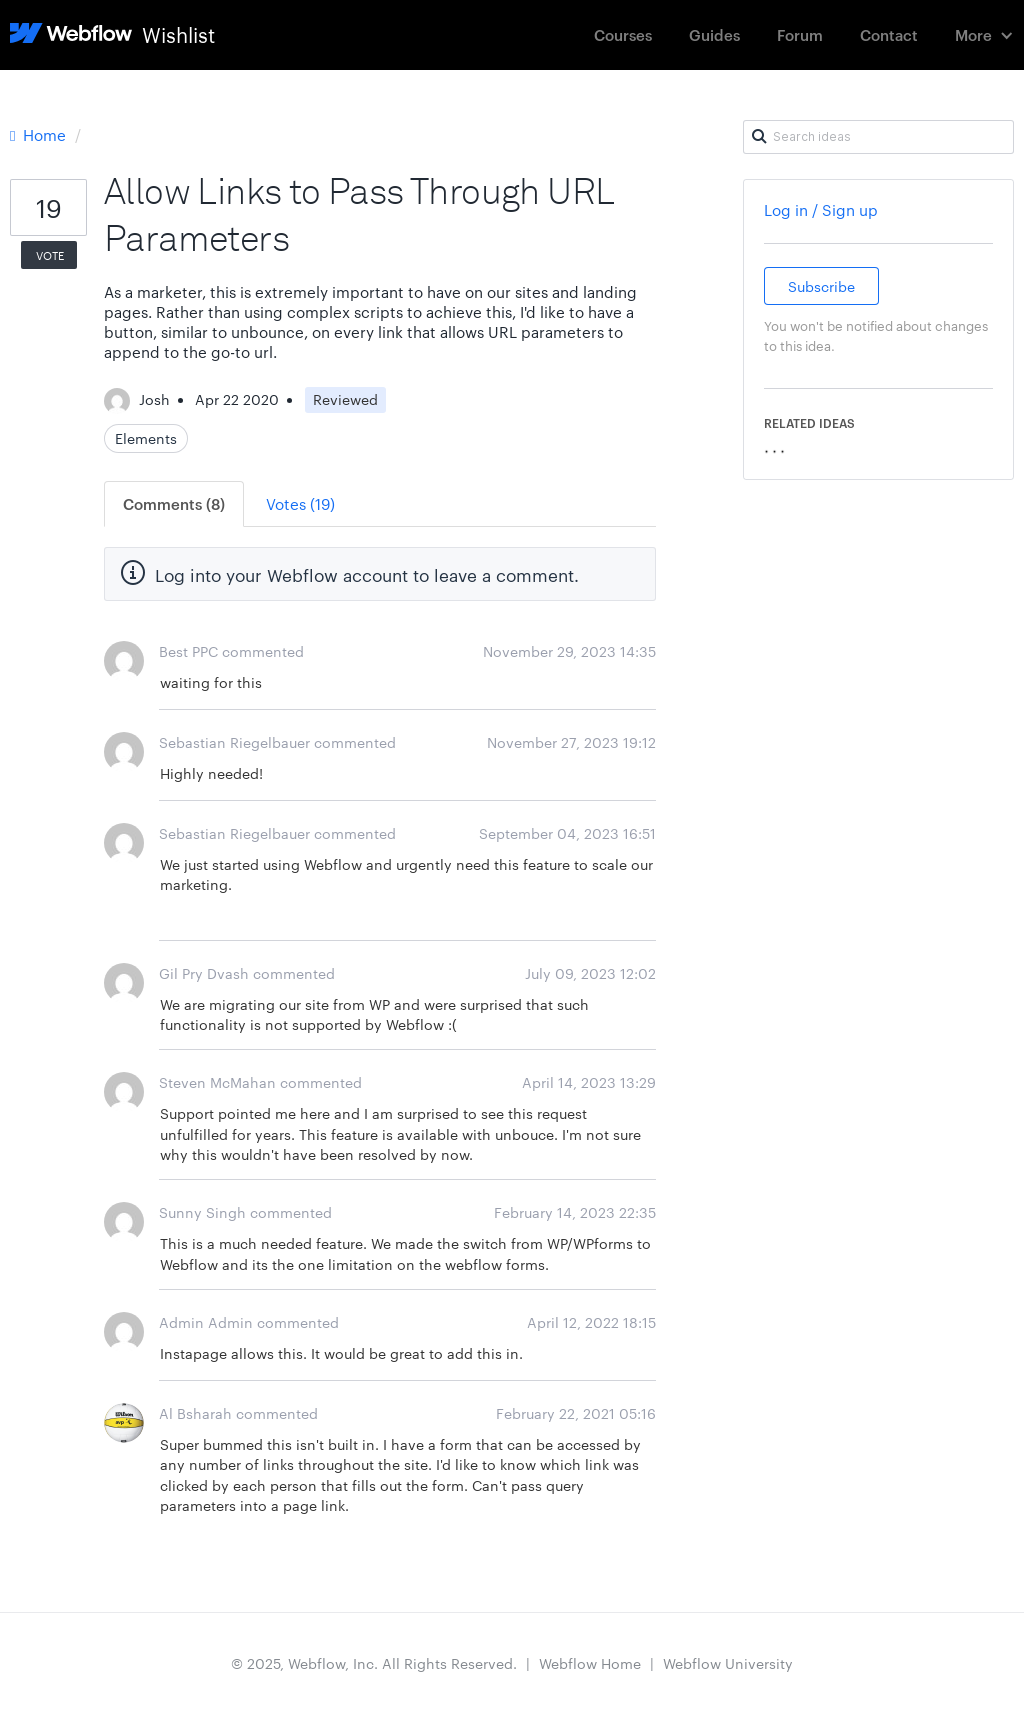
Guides (714, 34)
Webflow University (728, 1663)
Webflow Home (590, 1663)
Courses (623, 34)
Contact (889, 34)
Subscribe (821, 286)
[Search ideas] (878, 137)
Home (40, 134)
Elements (146, 438)
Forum (800, 34)
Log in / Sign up (821, 209)
